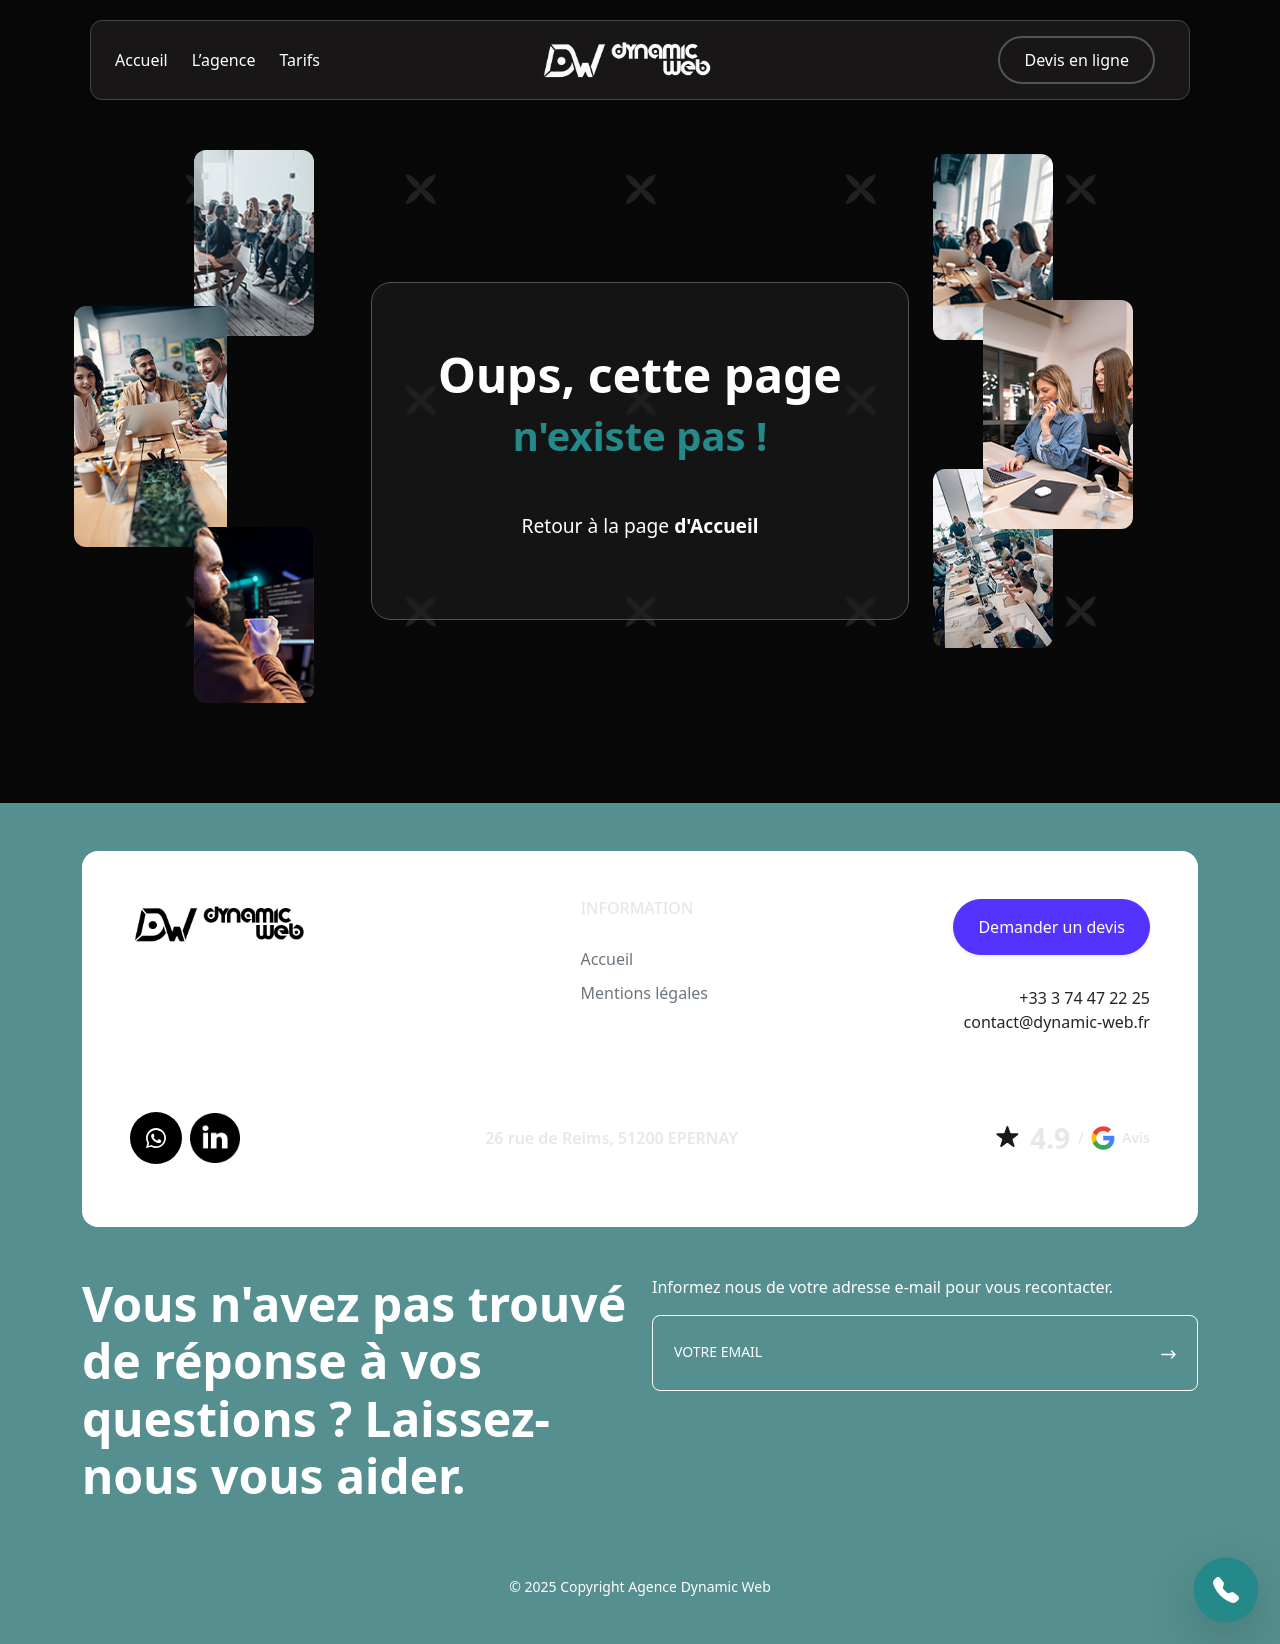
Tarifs (299, 60)
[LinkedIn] (215, 1138)
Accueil (141, 60)
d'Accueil (716, 525)
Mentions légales (644, 993)
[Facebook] (156, 1138)
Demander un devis (1051, 927)
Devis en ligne (1076, 60)
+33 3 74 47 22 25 (1084, 998)
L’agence (224, 60)
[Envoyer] (1168, 1353)
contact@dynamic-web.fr (1057, 1022)
